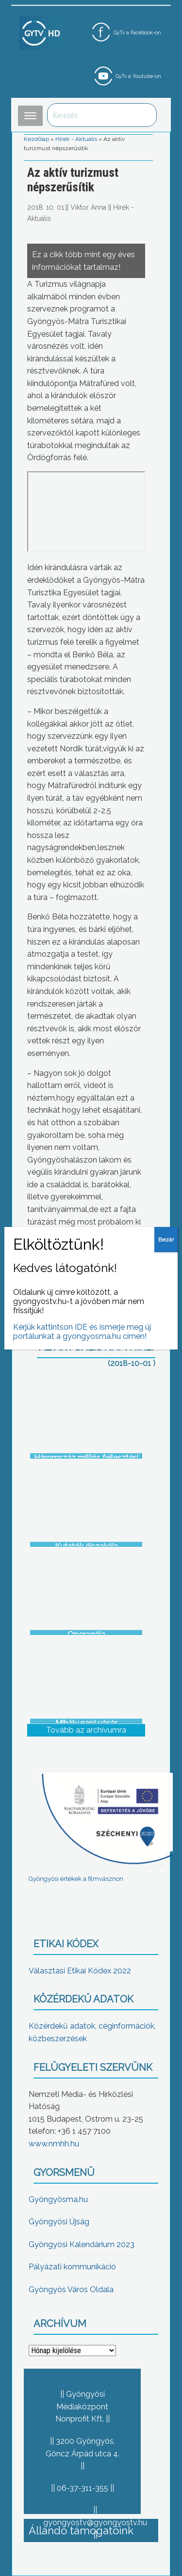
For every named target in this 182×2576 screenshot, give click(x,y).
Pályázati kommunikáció (72, 2266)
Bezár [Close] (166, 1239)
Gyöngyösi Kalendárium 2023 (81, 2244)
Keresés (144, 115)
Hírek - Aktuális (76, 139)
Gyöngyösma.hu (58, 2199)
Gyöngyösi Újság (59, 2221)
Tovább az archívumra (86, 1730)
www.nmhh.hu (54, 2143)
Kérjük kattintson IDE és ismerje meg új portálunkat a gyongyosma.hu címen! (82, 1331)
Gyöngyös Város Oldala (71, 2289)
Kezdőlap (36, 139)
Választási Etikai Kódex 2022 (80, 1970)
